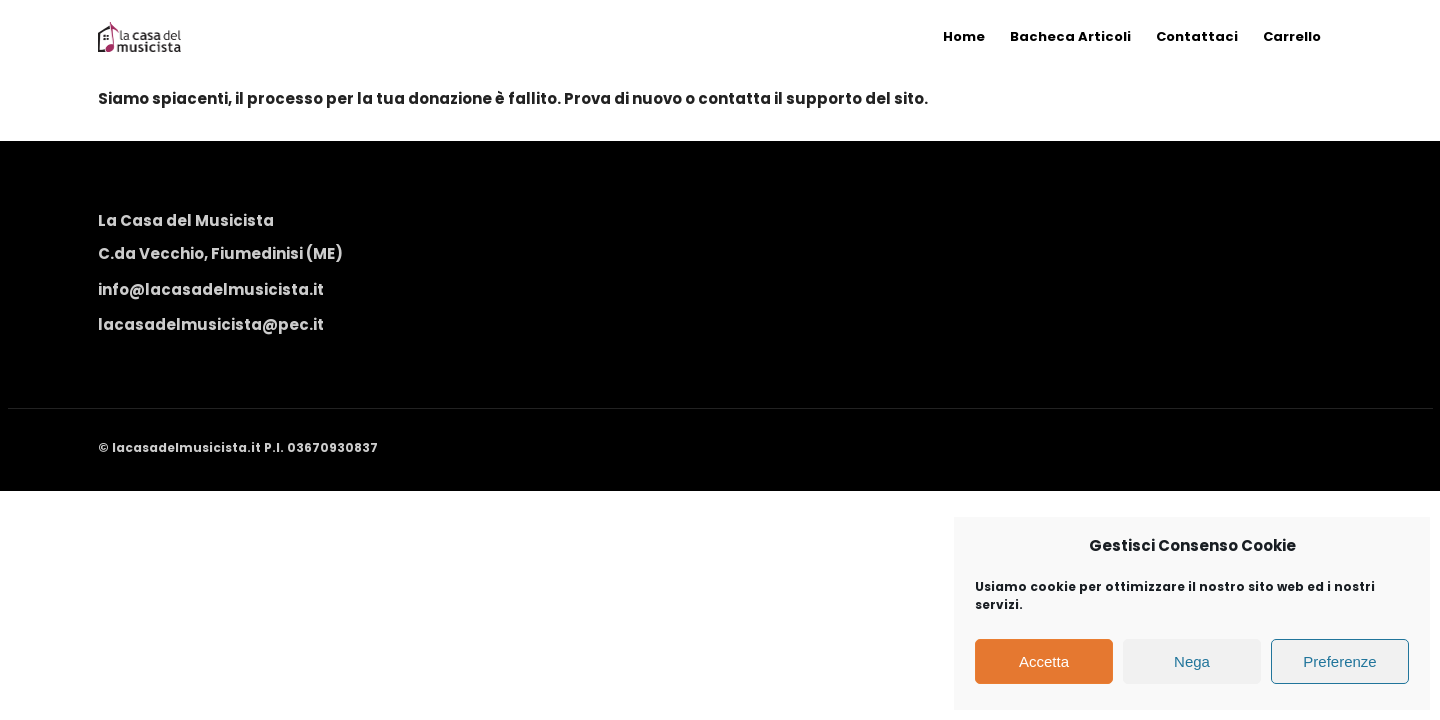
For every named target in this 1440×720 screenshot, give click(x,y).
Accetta (1044, 661)
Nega (1192, 661)
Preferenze (1339, 661)
